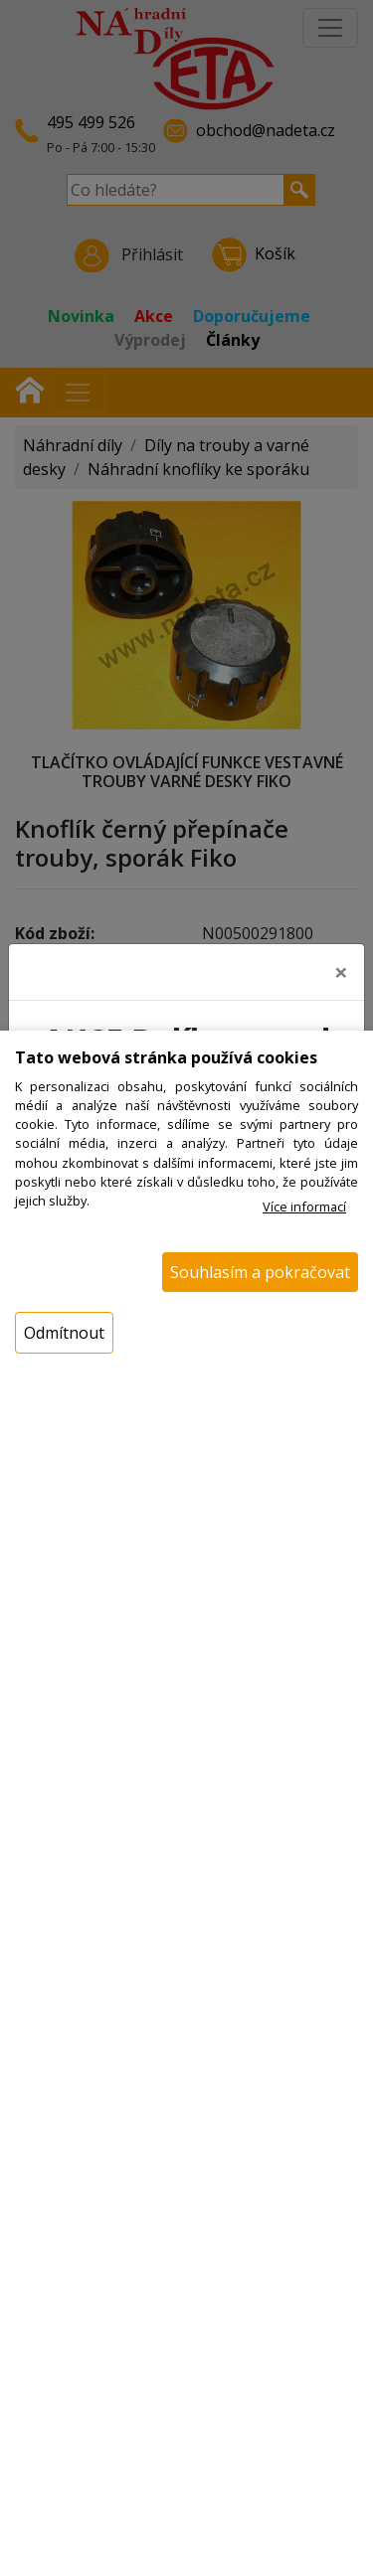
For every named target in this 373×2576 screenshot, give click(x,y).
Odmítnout (64, 1333)
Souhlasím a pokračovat (260, 1272)
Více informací (304, 1206)
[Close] (341, 966)
